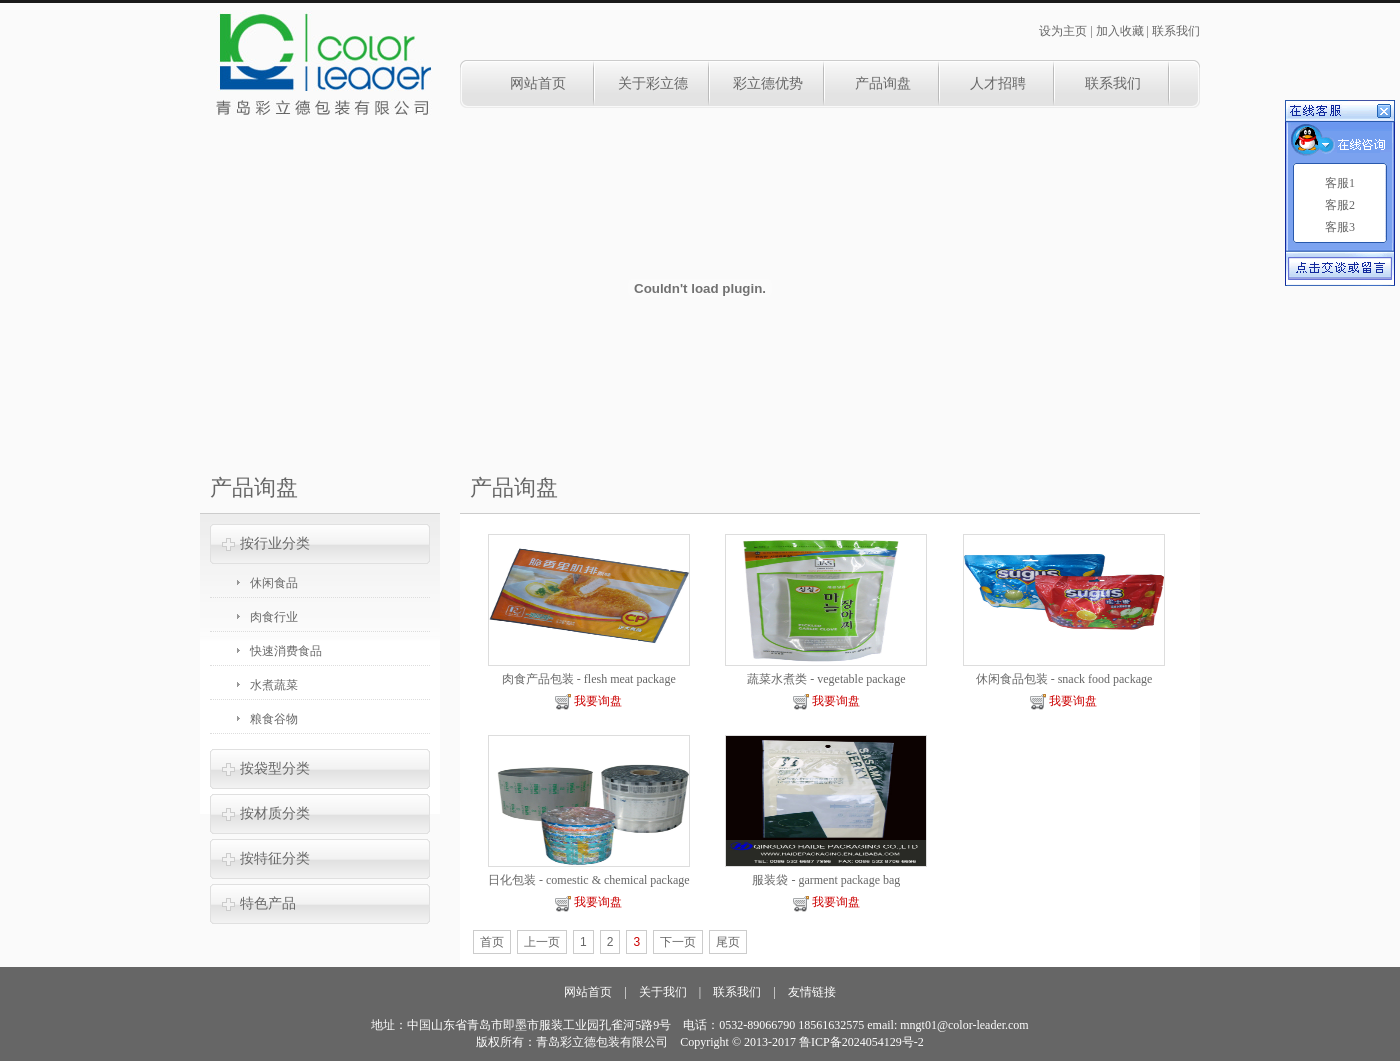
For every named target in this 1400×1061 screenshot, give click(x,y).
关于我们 (663, 992)
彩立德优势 (768, 83)
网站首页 (538, 83)
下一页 (678, 942)
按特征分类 (275, 858)
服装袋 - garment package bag (826, 880)
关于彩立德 (653, 83)
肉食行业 (274, 617)
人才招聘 (998, 83)
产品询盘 (883, 83)
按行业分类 (275, 543)
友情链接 (812, 992)
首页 (492, 942)
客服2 (1340, 205)
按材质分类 (275, 813)
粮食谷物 (274, 719)
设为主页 (1063, 31)
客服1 (1340, 183)
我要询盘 (588, 701)
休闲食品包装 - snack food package (1064, 679)
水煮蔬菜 (274, 685)
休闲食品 (274, 583)
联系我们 (1176, 31)
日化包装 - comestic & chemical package (589, 880)
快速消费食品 (286, 651)
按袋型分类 (275, 768)
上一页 (542, 942)
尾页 (728, 942)
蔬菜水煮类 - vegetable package (826, 679)
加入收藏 (1120, 31)
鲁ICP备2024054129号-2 (861, 1042)
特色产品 (268, 903)
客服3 (1340, 227)
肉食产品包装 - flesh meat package (589, 679)
